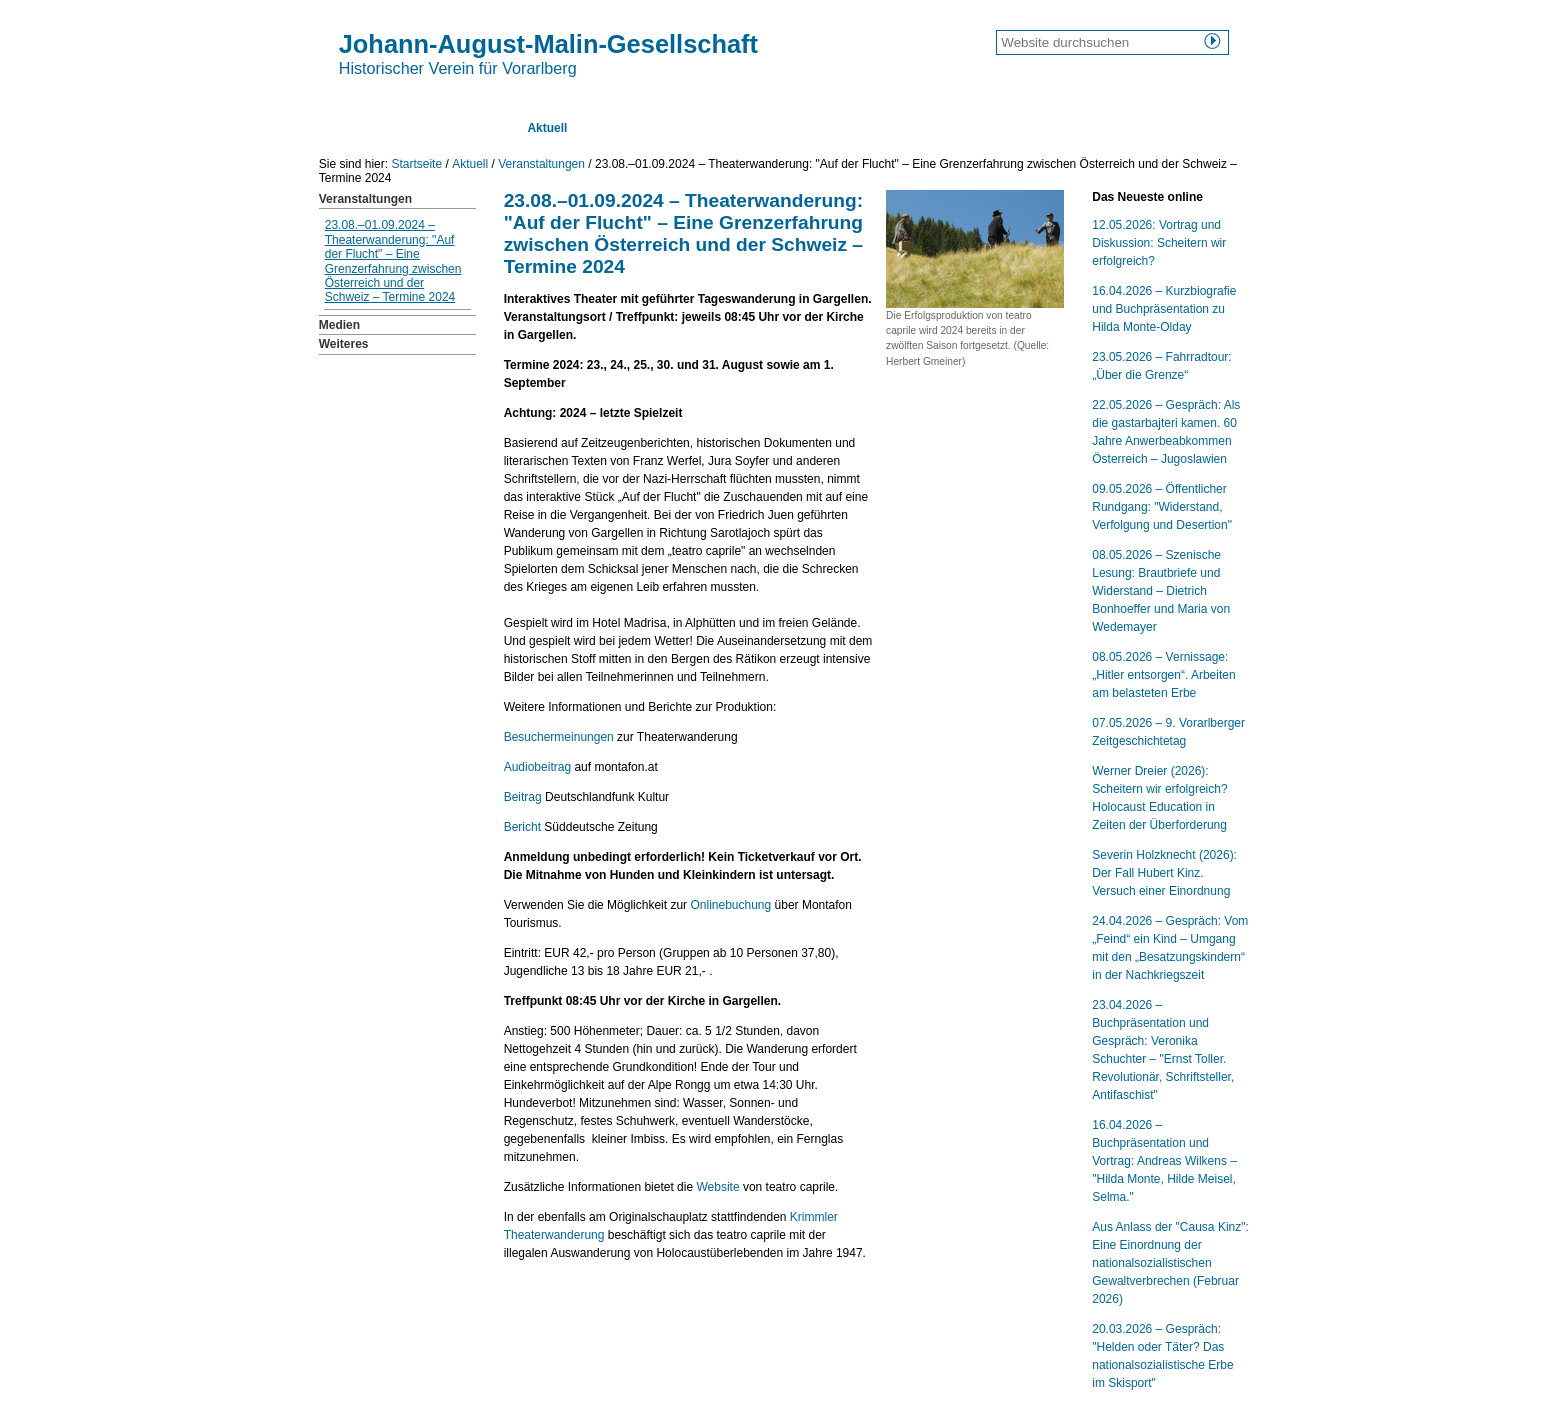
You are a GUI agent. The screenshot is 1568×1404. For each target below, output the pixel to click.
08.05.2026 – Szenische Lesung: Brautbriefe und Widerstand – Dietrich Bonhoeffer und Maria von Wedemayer (1161, 591)
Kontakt (980, 128)
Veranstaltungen (541, 164)
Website (717, 1187)
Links (901, 128)
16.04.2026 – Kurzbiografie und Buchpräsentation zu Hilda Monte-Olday (1164, 309)
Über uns (460, 128)
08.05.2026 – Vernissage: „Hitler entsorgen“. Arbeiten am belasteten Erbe (1163, 675)
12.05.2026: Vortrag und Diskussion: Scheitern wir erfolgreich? (1159, 243)
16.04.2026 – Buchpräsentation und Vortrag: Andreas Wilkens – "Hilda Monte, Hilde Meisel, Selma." (1164, 1161)
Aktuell (547, 128)
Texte (623, 128)
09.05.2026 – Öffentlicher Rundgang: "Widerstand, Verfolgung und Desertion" (1162, 507)
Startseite (366, 128)
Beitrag (523, 797)
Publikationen (719, 128)
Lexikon (822, 128)
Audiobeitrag (537, 767)
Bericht (522, 827)
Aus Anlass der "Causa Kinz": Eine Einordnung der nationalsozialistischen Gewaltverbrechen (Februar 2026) (1170, 1263)
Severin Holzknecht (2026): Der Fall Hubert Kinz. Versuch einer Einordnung (1164, 873)
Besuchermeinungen (559, 737)
